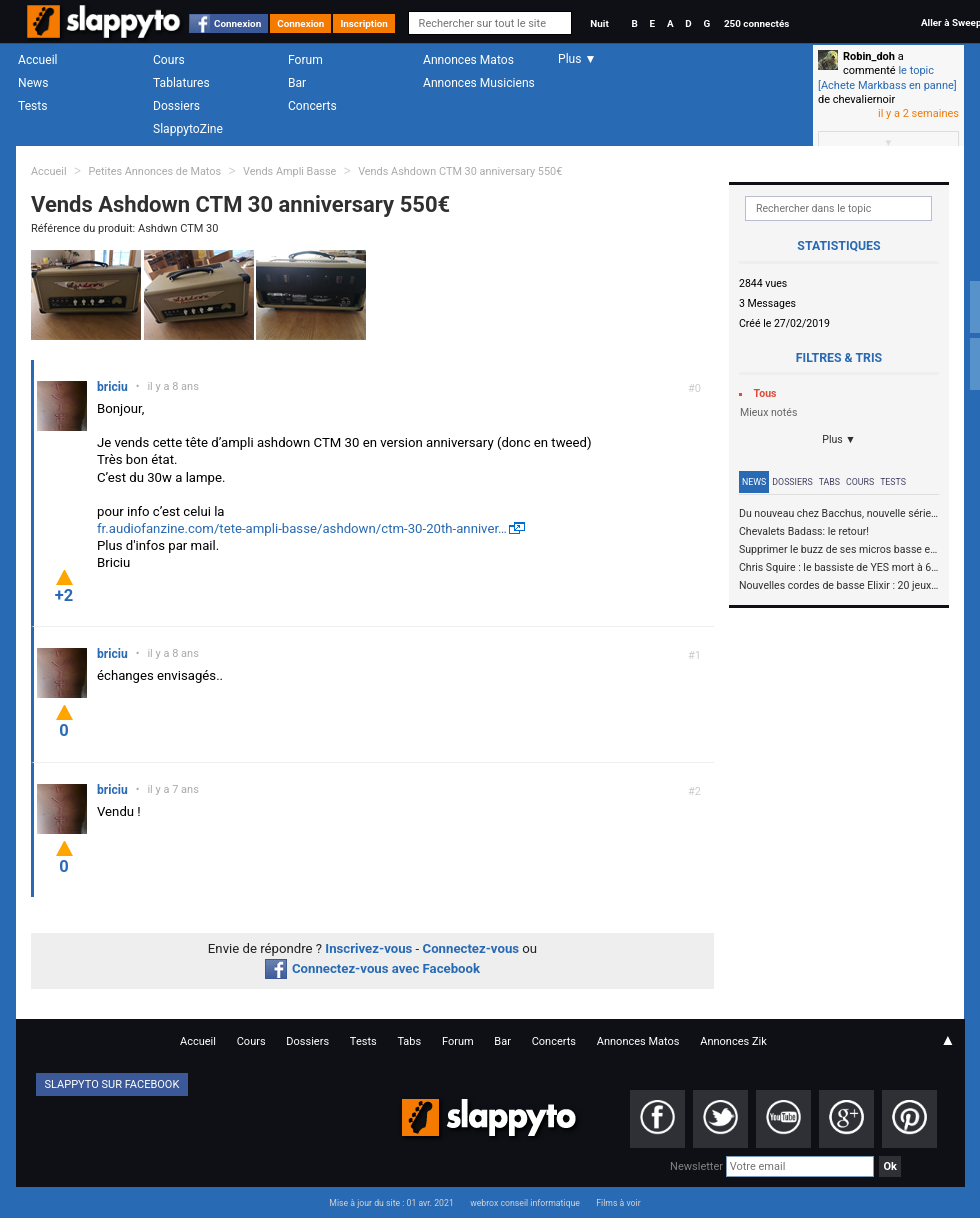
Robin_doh (869, 56)
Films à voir (618, 1203)
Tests (32, 106)
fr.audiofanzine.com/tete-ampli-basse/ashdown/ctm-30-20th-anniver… (302, 528)
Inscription (364, 23)
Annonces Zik (733, 1041)
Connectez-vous (471, 948)
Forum (305, 60)
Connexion (237, 23)
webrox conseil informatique (525, 1203)
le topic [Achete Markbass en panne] (887, 77)
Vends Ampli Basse (289, 171)
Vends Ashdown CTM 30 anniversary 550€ (460, 171)
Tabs (829, 482)
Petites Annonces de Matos (154, 171)
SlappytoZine (188, 129)
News (33, 83)
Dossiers (176, 106)
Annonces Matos (468, 60)
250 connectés (756, 23)
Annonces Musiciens (479, 83)
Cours (169, 60)
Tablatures (181, 83)
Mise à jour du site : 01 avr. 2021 (391, 1203)
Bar (297, 83)
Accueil (38, 60)
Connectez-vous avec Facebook (372, 968)
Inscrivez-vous (368, 948)
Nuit (599, 23)
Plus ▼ (839, 439)
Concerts (312, 106)
